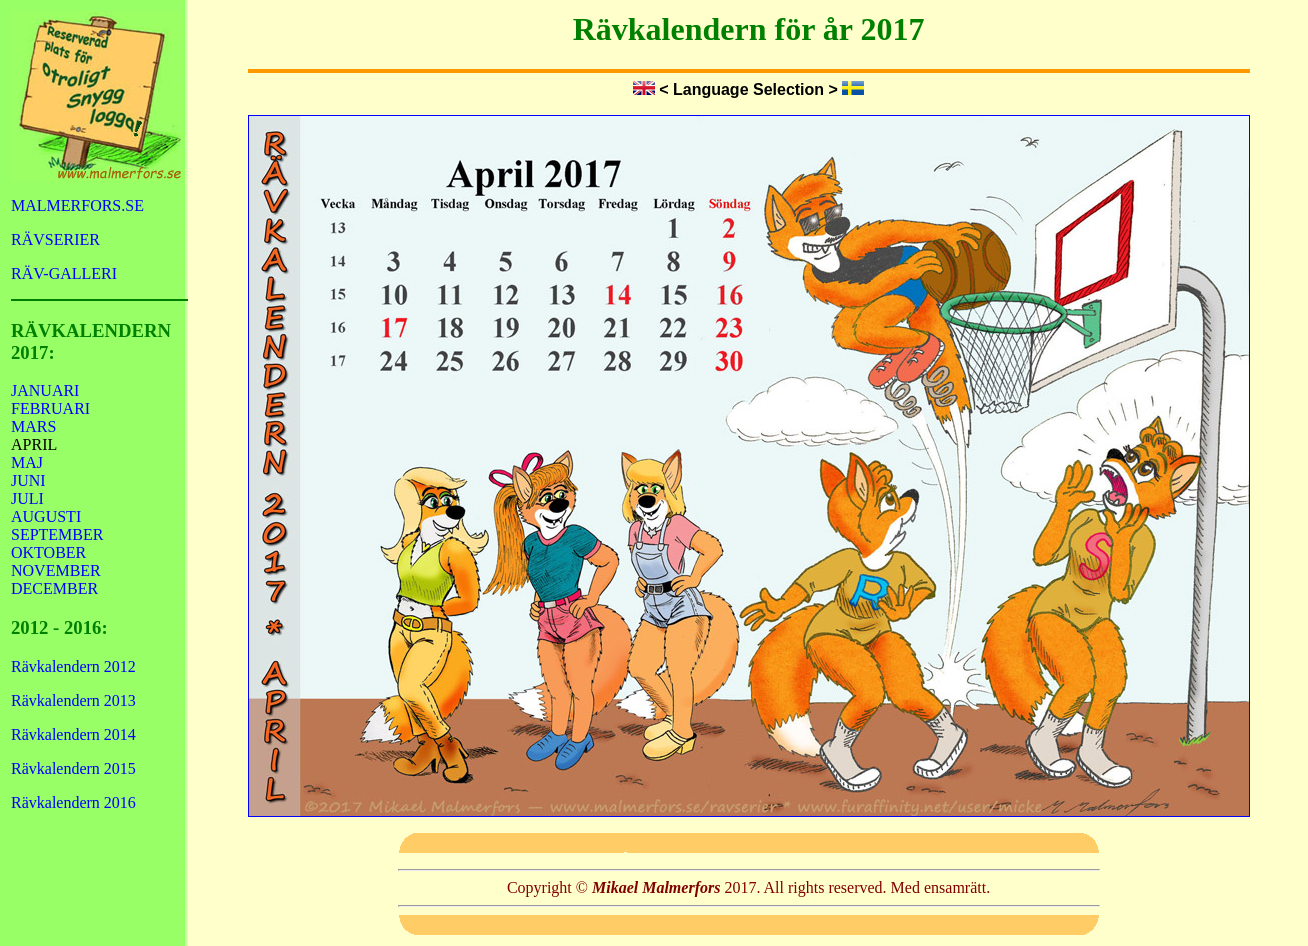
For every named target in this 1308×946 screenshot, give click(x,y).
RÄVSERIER (55, 239)
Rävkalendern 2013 (73, 700)
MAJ (27, 462)
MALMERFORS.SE (77, 205)
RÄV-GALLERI (64, 273)
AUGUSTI (46, 516)
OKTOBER (48, 552)
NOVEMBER (56, 570)
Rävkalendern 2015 (73, 768)
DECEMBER (54, 588)
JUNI (28, 480)
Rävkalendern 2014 (73, 734)
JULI (27, 498)
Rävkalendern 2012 (73, 666)
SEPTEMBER (57, 534)
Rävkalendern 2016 (73, 802)
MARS (33, 426)
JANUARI (45, 390)
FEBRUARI (50, 408)
